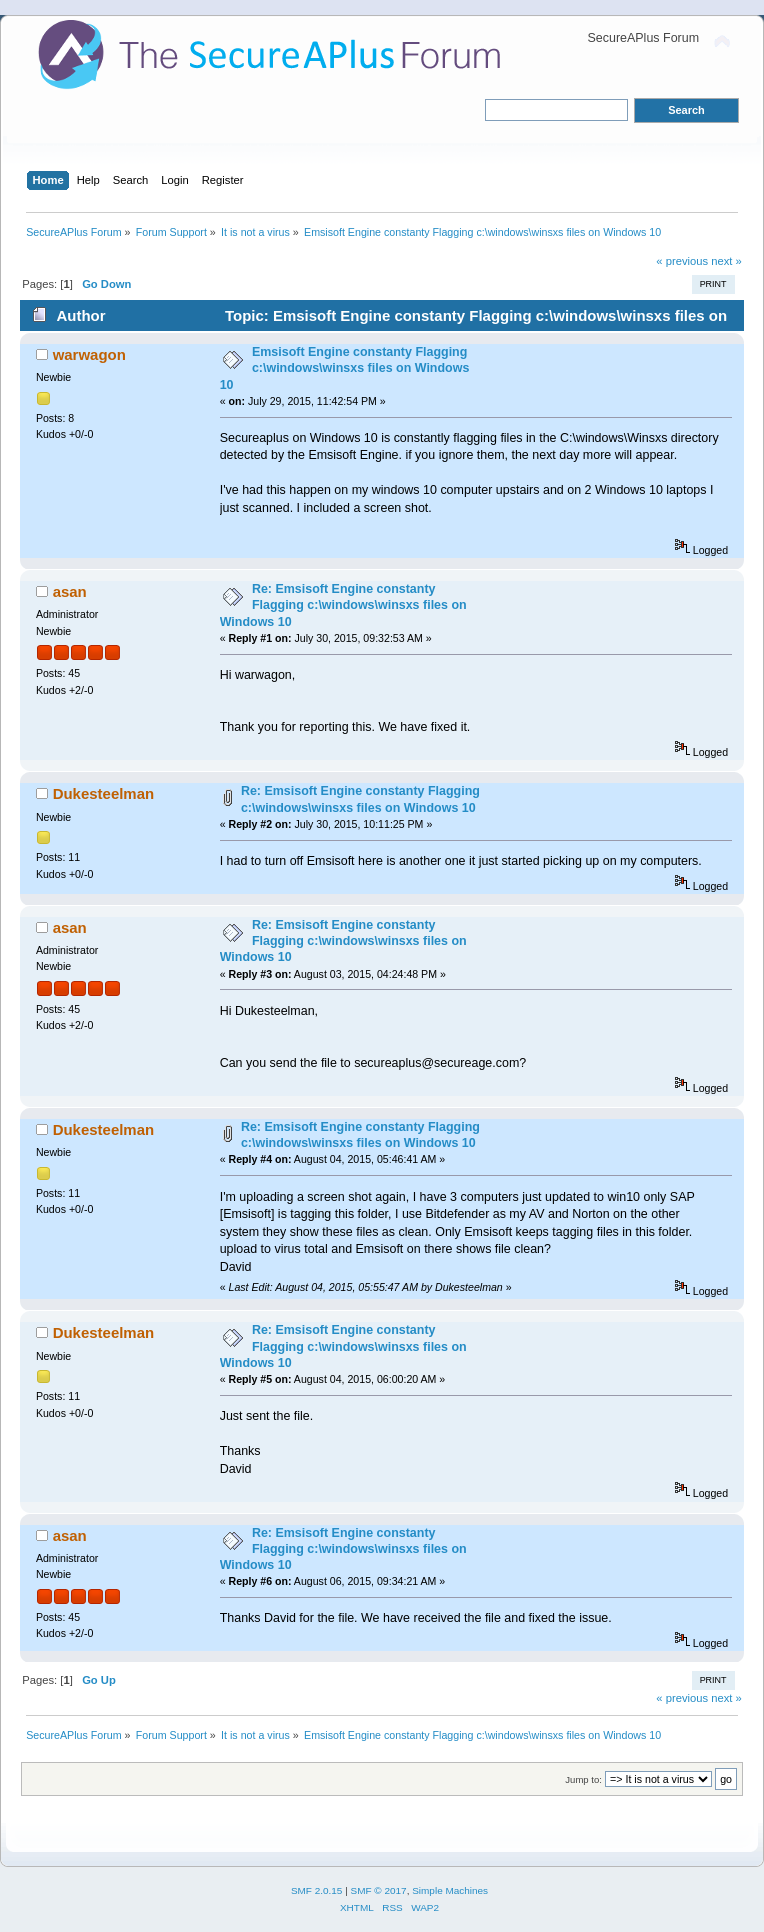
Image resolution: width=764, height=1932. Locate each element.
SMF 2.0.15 (317, 1890)
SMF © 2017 (379, 1890)
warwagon (89, 354)
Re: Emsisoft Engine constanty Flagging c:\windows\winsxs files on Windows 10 (343, 605)
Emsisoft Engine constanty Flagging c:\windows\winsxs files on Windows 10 (345, 368)
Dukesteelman (104, 793)
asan (70, 591)
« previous (682, 261)
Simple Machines (450, 1890)
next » (726, 261)
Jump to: (583, 1779)
